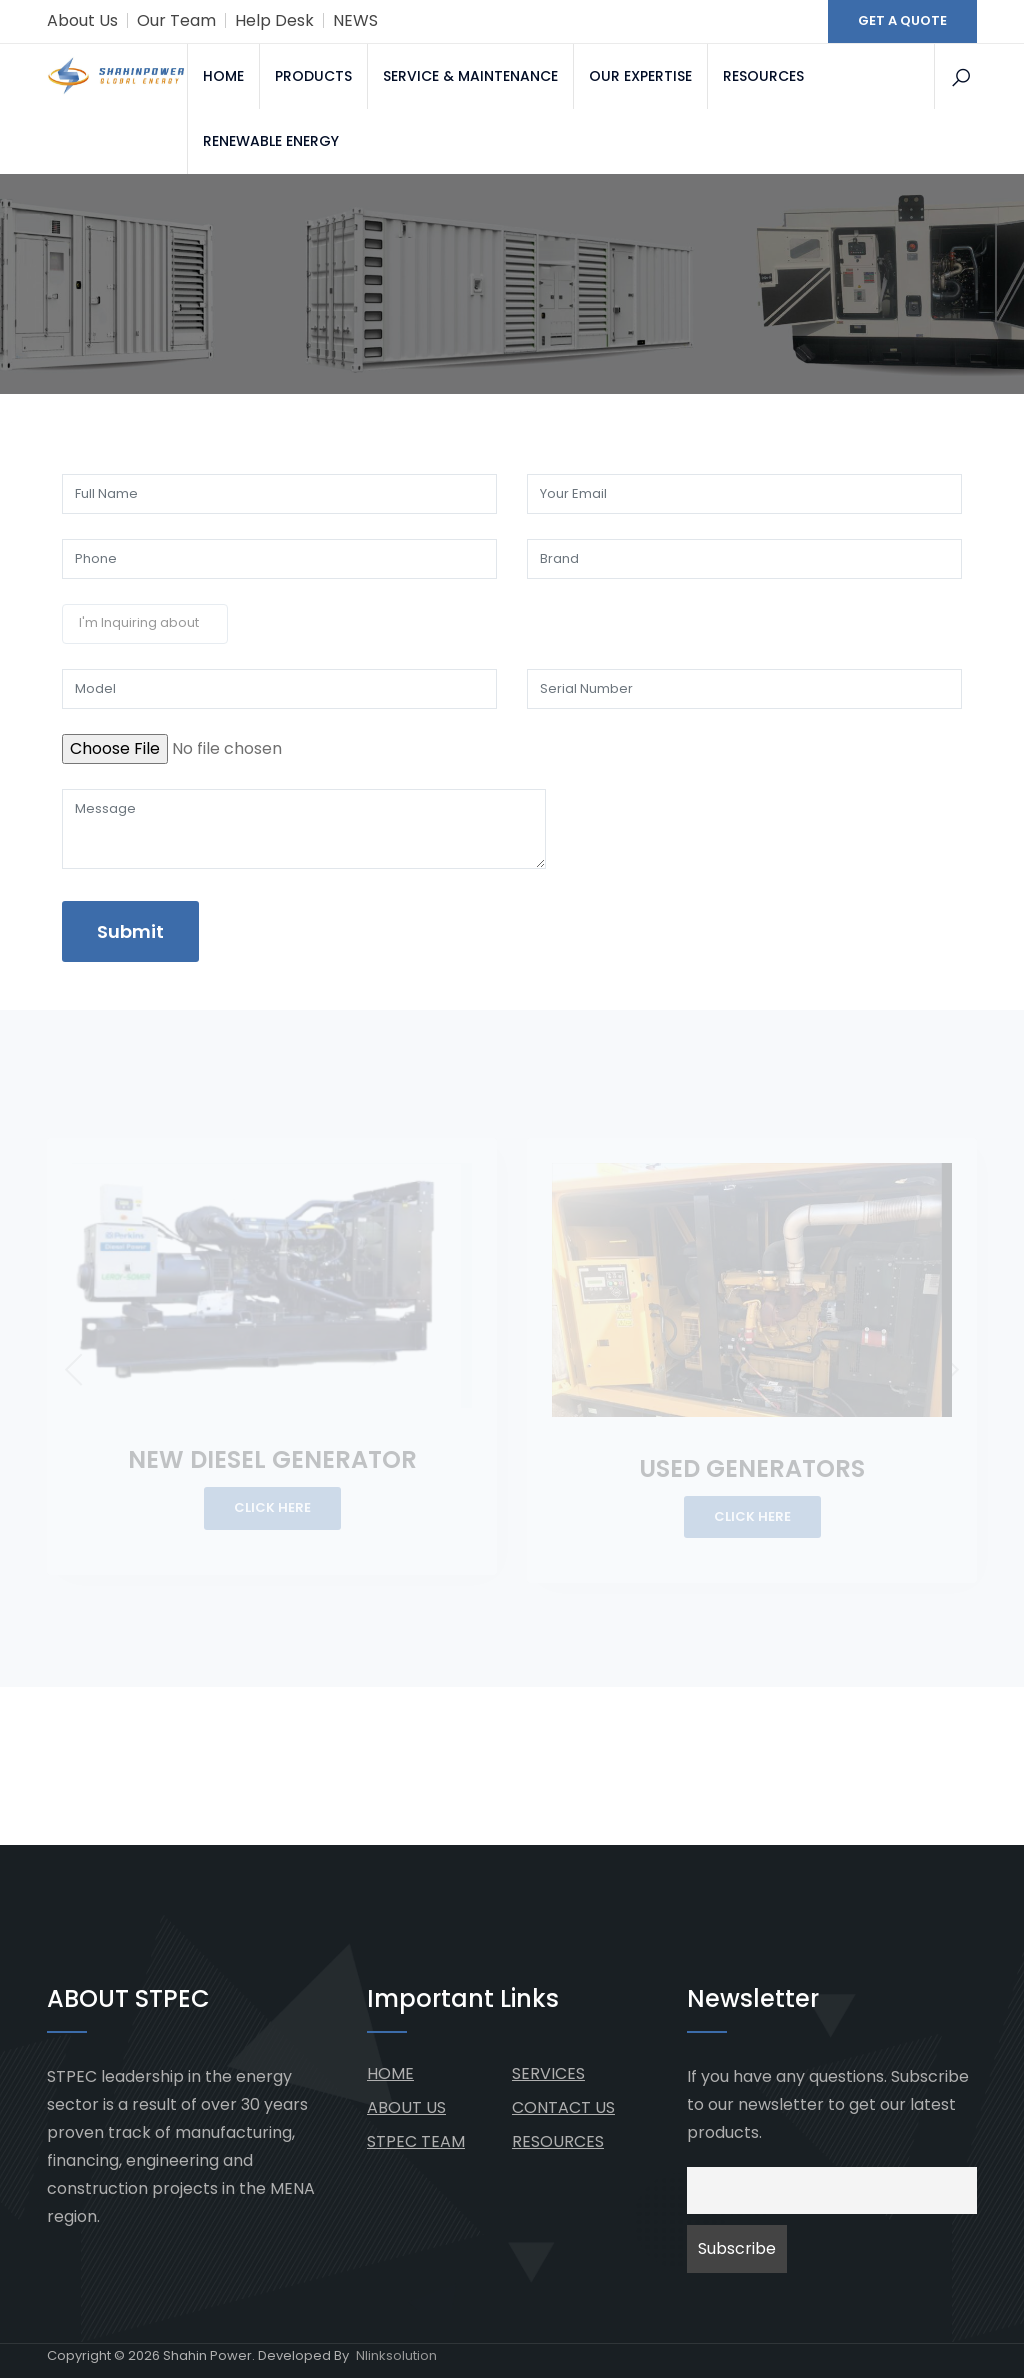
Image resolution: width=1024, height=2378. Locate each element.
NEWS (355, 20)
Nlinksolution (396, 2355)
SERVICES (548, 2073)
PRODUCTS (313, 76)
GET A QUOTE (902, 20)
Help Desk (274, 20)
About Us (82, 20)
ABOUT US (406, 2107)
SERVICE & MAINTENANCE (470, 76)
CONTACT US (563, 2107)
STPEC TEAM (416, 2141)
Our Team (176, 20)
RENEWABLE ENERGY (271, 141)
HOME (223, 76)
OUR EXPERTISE (640, 76)
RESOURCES (763, 76)
